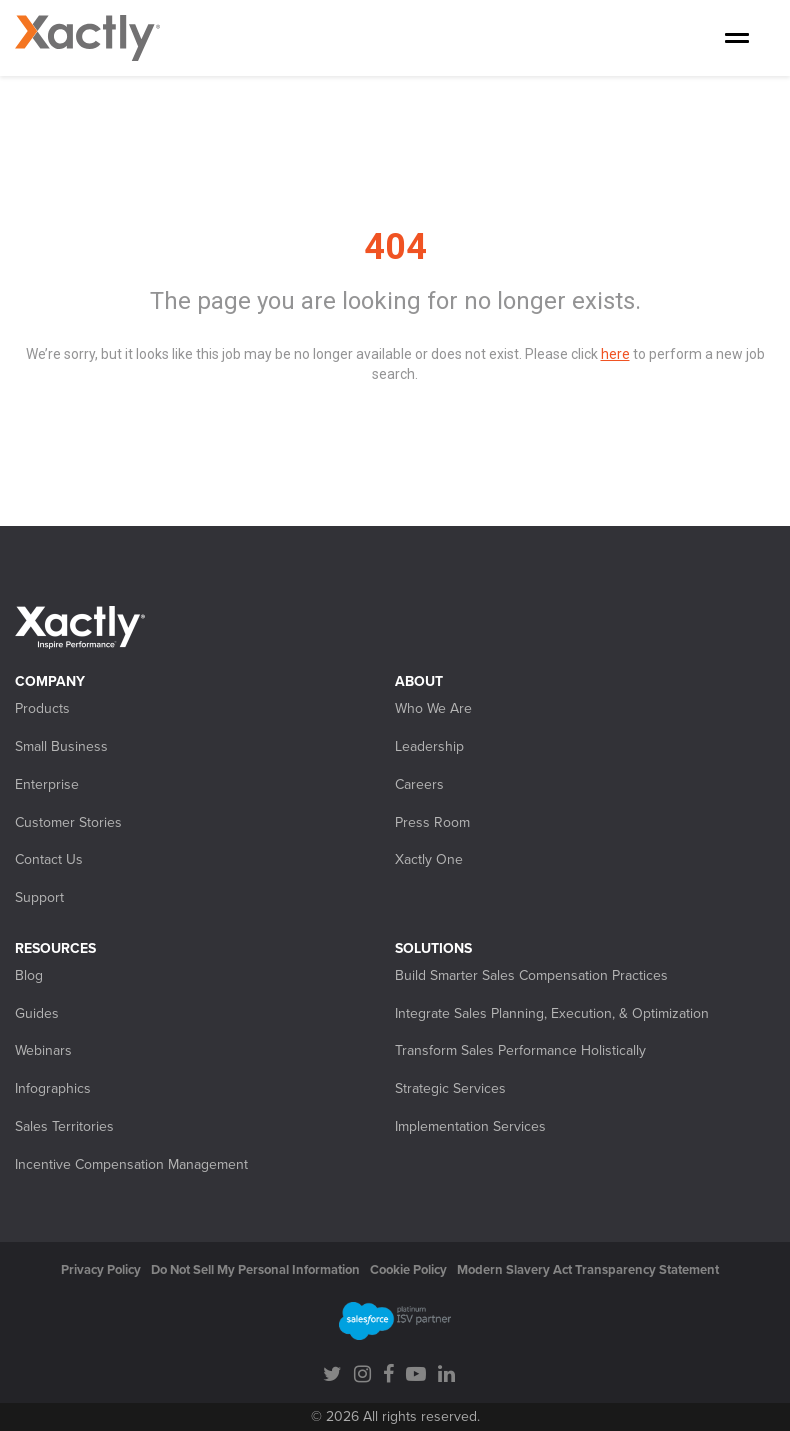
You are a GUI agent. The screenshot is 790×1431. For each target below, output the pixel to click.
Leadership (429, 746)
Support (39, 897)
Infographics (53, 1088)
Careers (419, 784)
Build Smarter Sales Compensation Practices (531, 975)
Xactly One (429, 859)
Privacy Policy (101, 1269)
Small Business (61, 746)
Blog (29, 975)
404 (395, 247)
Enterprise (47, 784)
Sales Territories (64, 1126)
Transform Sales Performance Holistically (520, 1050)
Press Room (432, 822)
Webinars (43, 1050)
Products (42, 708)
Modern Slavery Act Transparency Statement (588, 1269)
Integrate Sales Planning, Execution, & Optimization (552, 1013)
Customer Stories (68, 822)
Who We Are (433, 708)
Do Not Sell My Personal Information (255, 1269)
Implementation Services (470, 1126)
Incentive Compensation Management (131, 1164)
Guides (37, 1013)
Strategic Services (450, 1088)
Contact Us (49, 859)
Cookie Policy (408, 1269)
